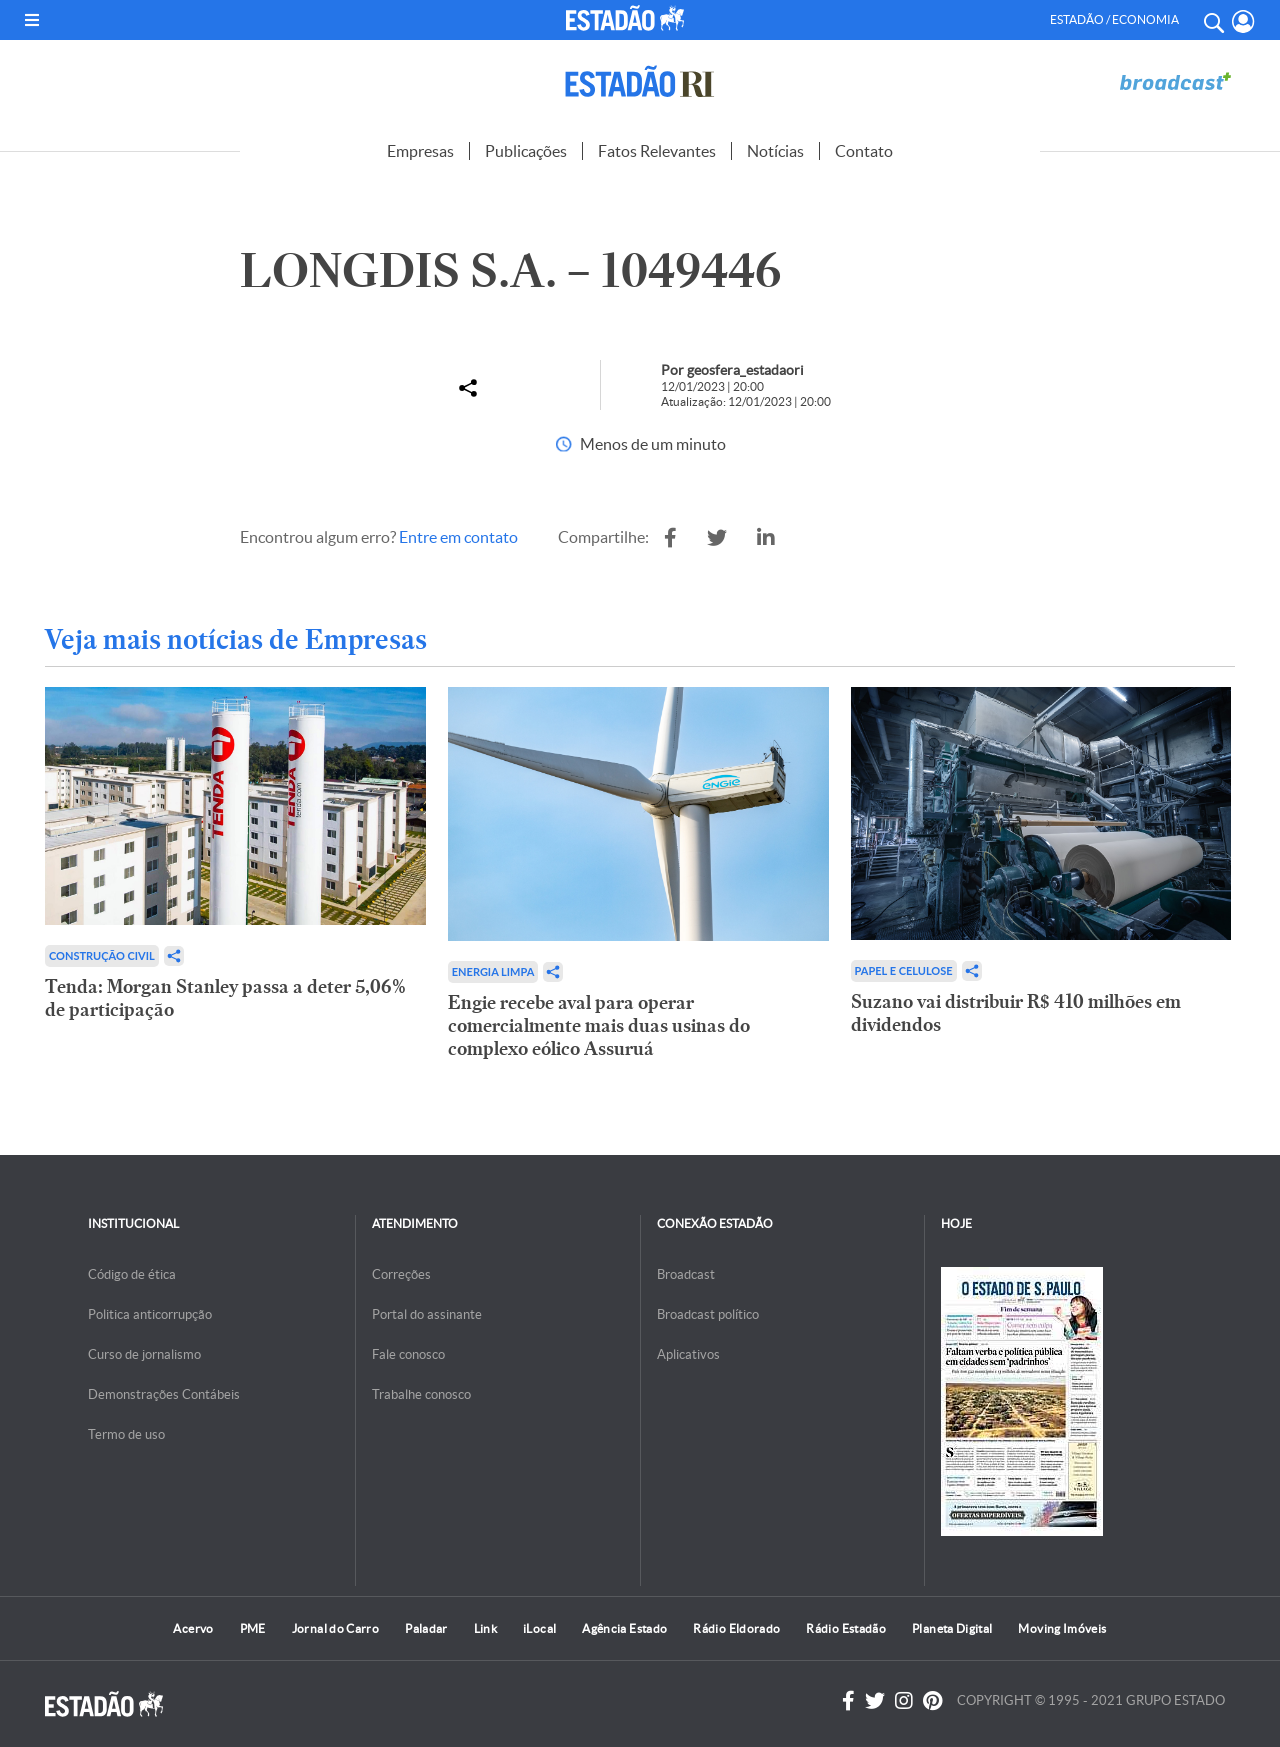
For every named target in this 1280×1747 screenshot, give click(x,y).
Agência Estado (624, 1628)
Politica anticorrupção (150, 1314)
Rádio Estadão (846, 1628)
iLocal (539, 1628)
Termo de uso (126, 1434)
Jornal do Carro (335, 1628)
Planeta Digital (952, 1628)
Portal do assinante (427, 1314)
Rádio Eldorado (736, 1628)
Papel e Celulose (904, 970)
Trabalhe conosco (421, 1394)
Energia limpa (493, 971)
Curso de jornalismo (144, 1354)
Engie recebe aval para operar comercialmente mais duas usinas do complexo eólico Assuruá (599, 1025)
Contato (864, 151)
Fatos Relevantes (657, 151)
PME (253, 1628)
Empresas (420, 151)
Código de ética (132, 1274)
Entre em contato (458, 537)
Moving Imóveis (1062, 1628)
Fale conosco (408, 1354)
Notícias (775, 151)
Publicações (526, 151)
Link (485, 1628)
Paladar (426, 1628)
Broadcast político (708, 1314)
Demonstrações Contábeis (164, 1394)
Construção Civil (102, 955)
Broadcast (686, 1274)
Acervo (193, 1628)
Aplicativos (688, 1354)
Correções (401, 1274)
